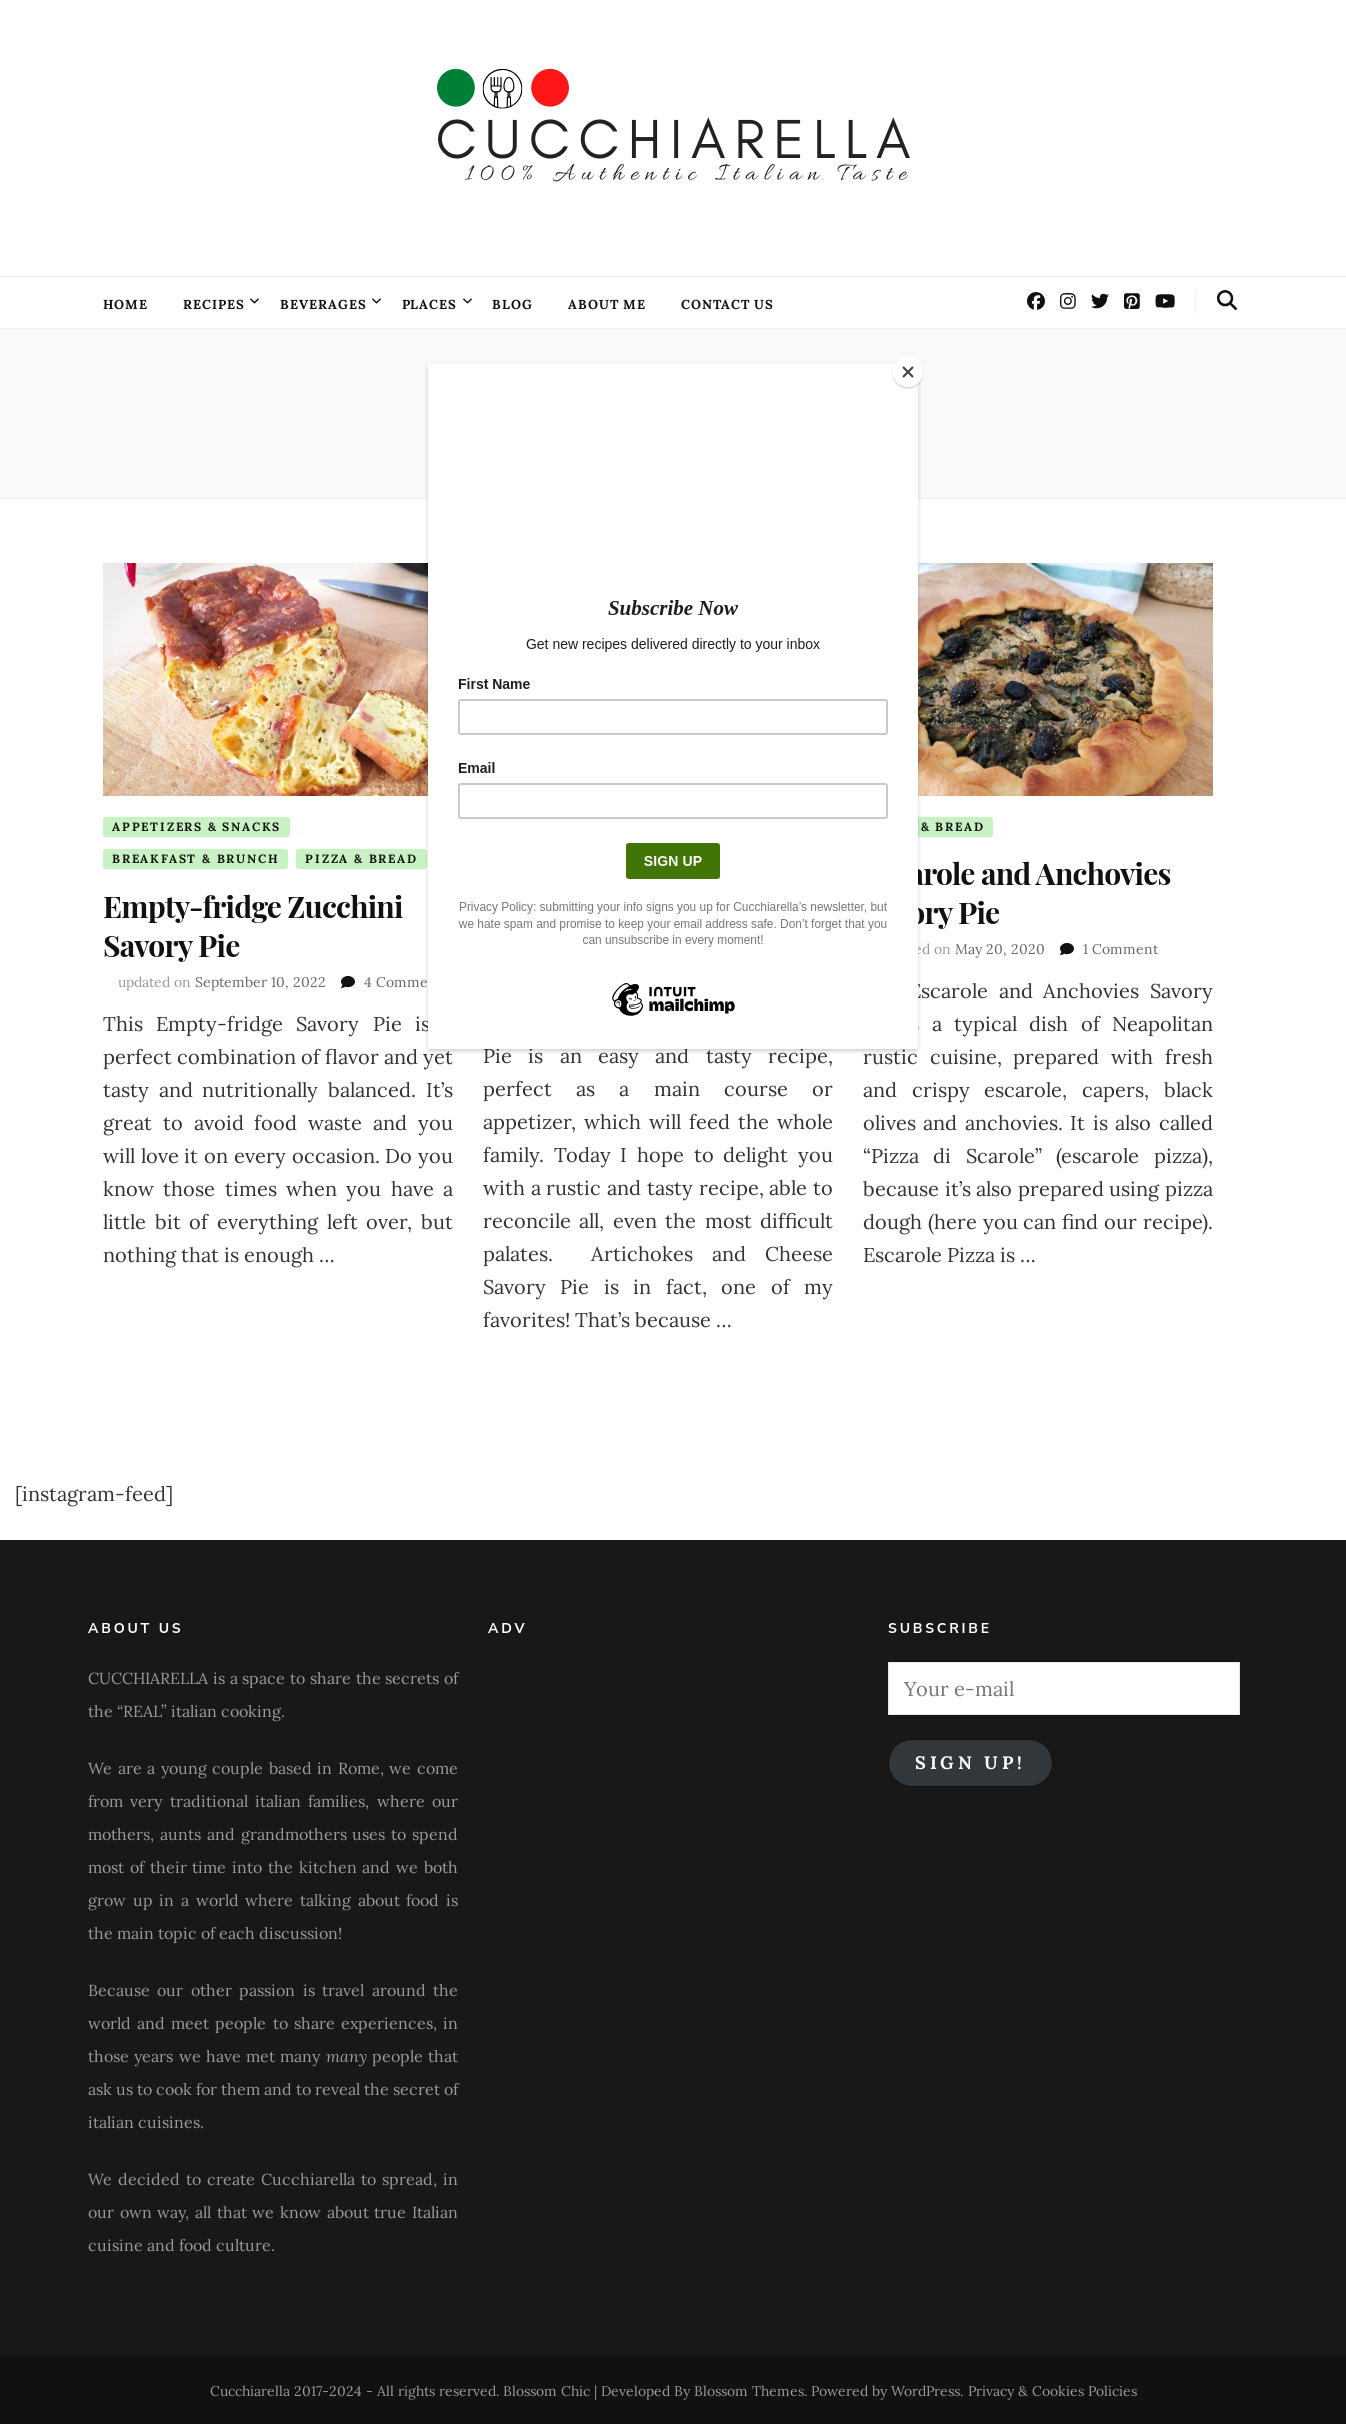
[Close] (913, 369)
